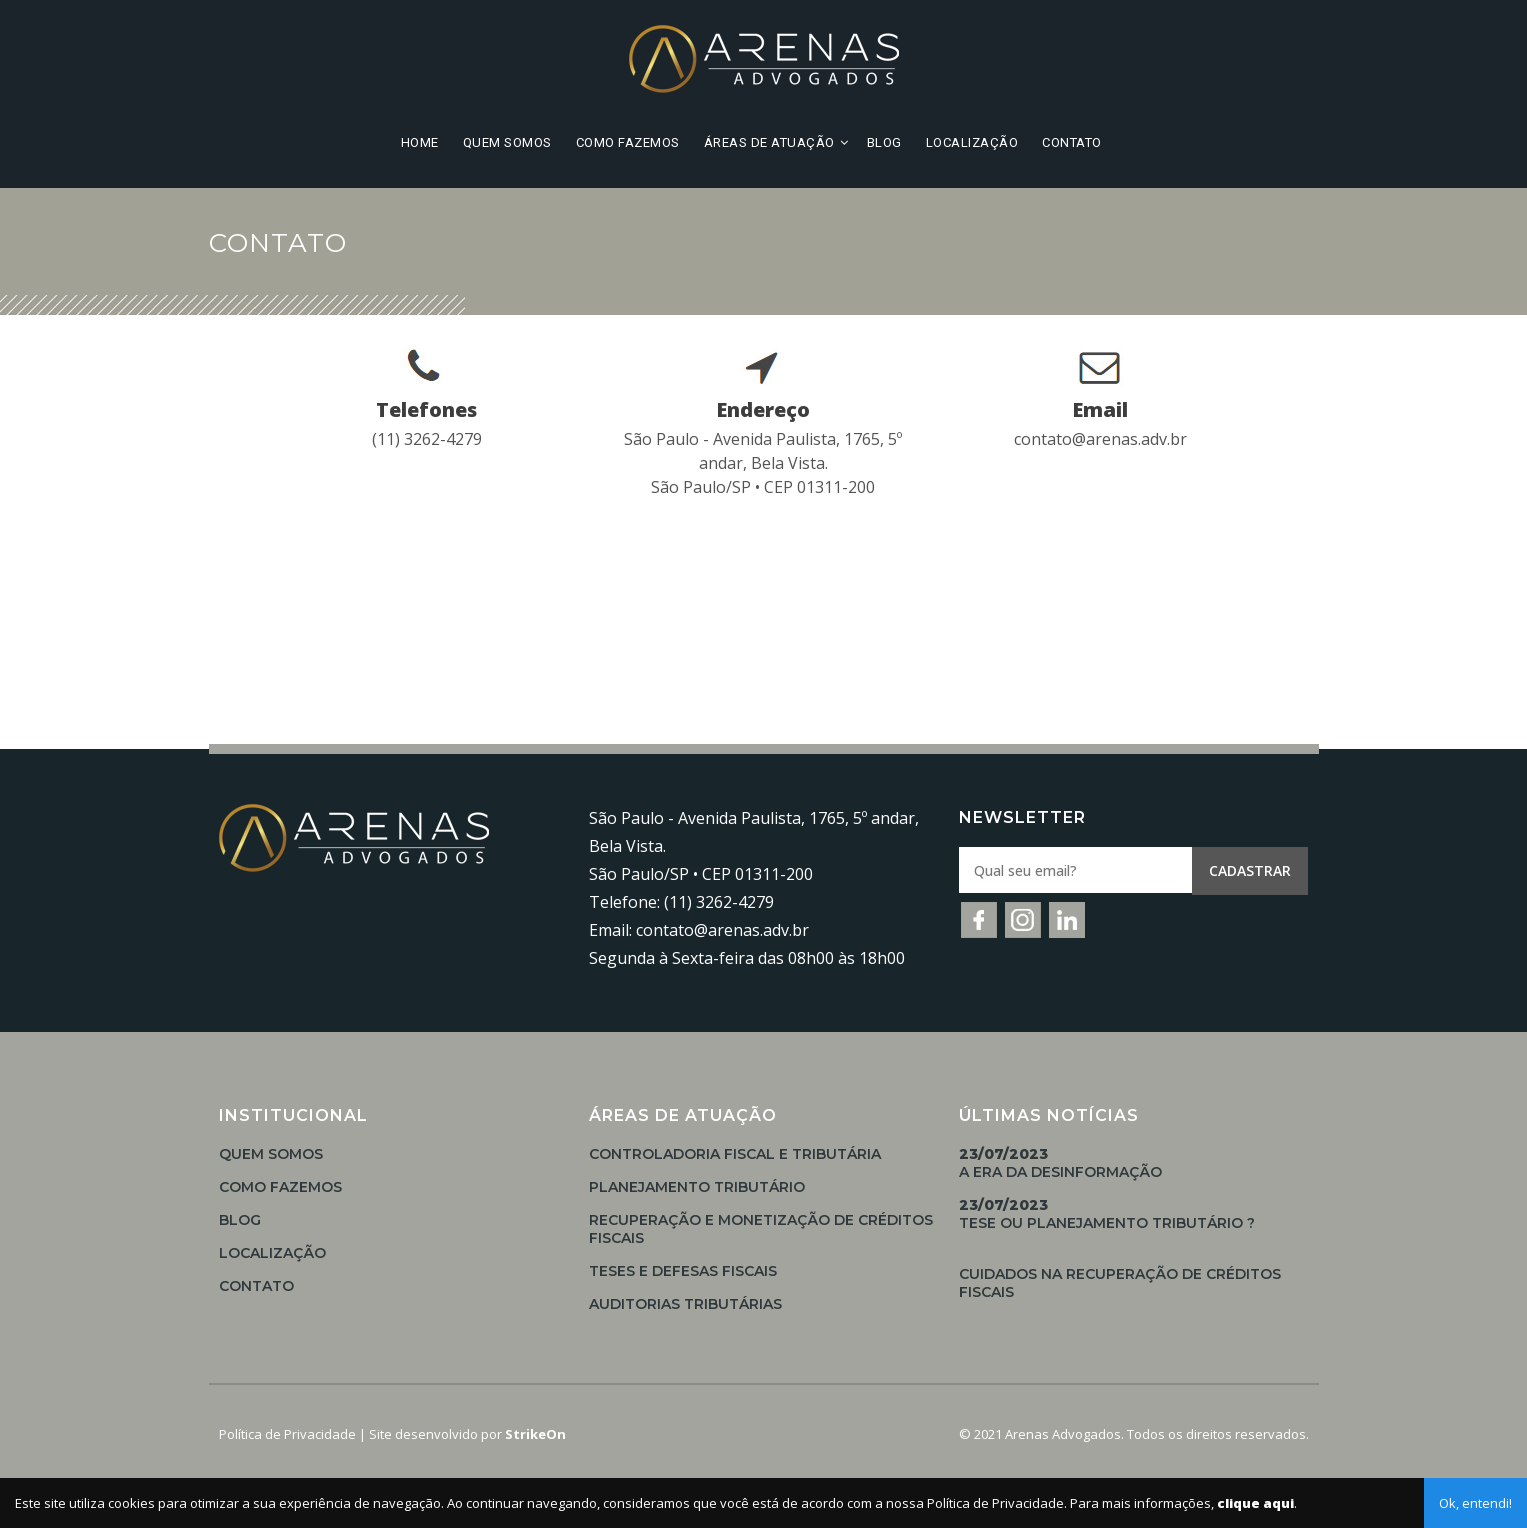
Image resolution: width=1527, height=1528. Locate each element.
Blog (884, 142)
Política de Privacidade (287, 1434)
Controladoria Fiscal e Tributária (735, 1154)
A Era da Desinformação (1060, 1163)
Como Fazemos (628, 142)
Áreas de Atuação (769, 142)
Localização (972, 142)
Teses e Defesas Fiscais (683, 1271)
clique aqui (1255, 1503)
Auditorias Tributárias (685, 1304)
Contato (1072, 142)
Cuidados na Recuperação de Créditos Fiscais (1120, 1283)
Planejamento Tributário (697, 1187)
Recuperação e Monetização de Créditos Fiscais (761, 1229)
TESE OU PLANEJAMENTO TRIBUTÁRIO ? (1107, 1214)
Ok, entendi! (1475, 1503)
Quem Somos (507, 142)
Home (420, 142)
